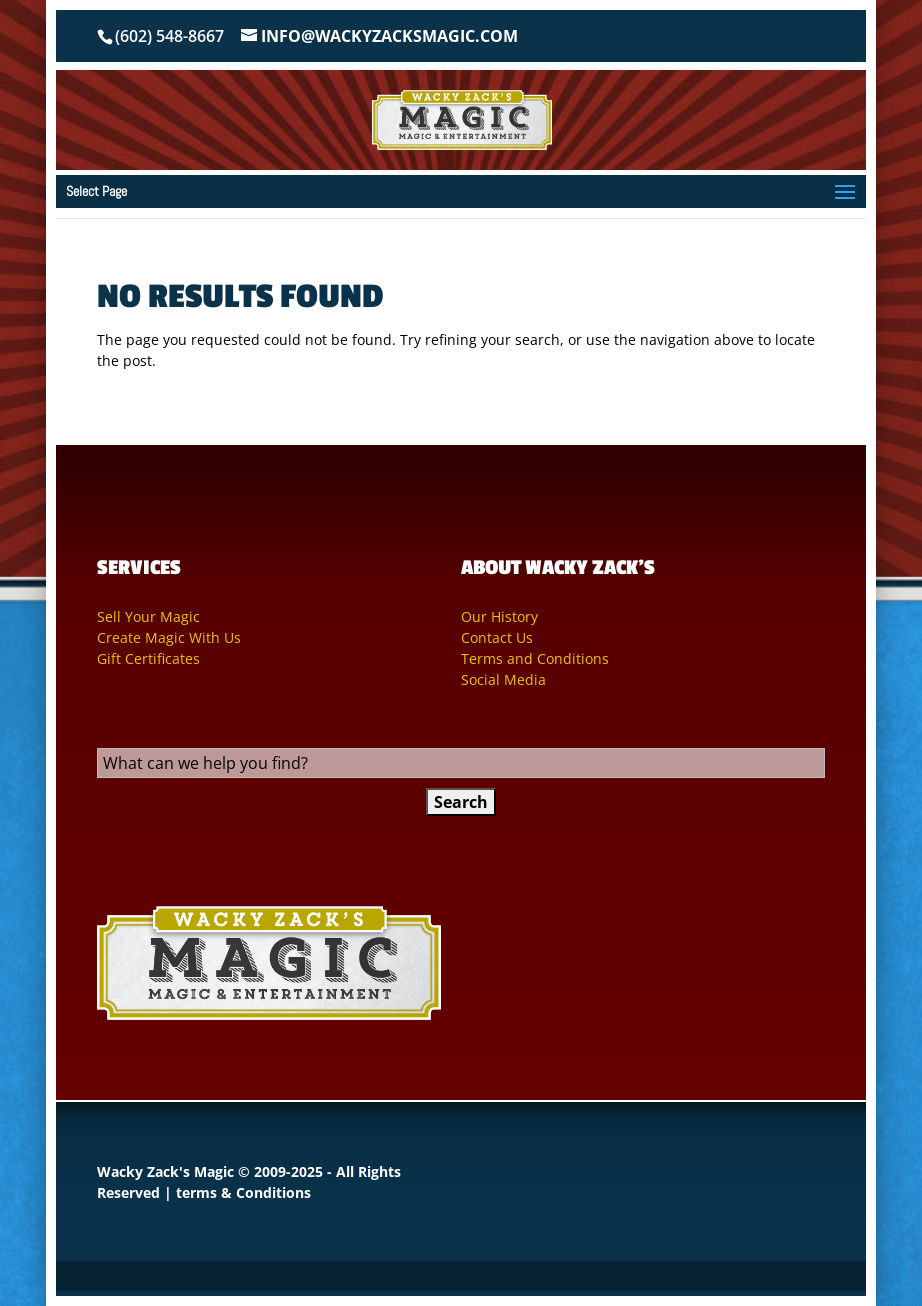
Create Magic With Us (169, 637)
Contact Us (497, 637)
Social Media (503, 679)
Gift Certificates (148, 658)
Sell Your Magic (148, 616)
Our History (499, 616)
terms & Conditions (243, 1192)
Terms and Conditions (535, 658)
